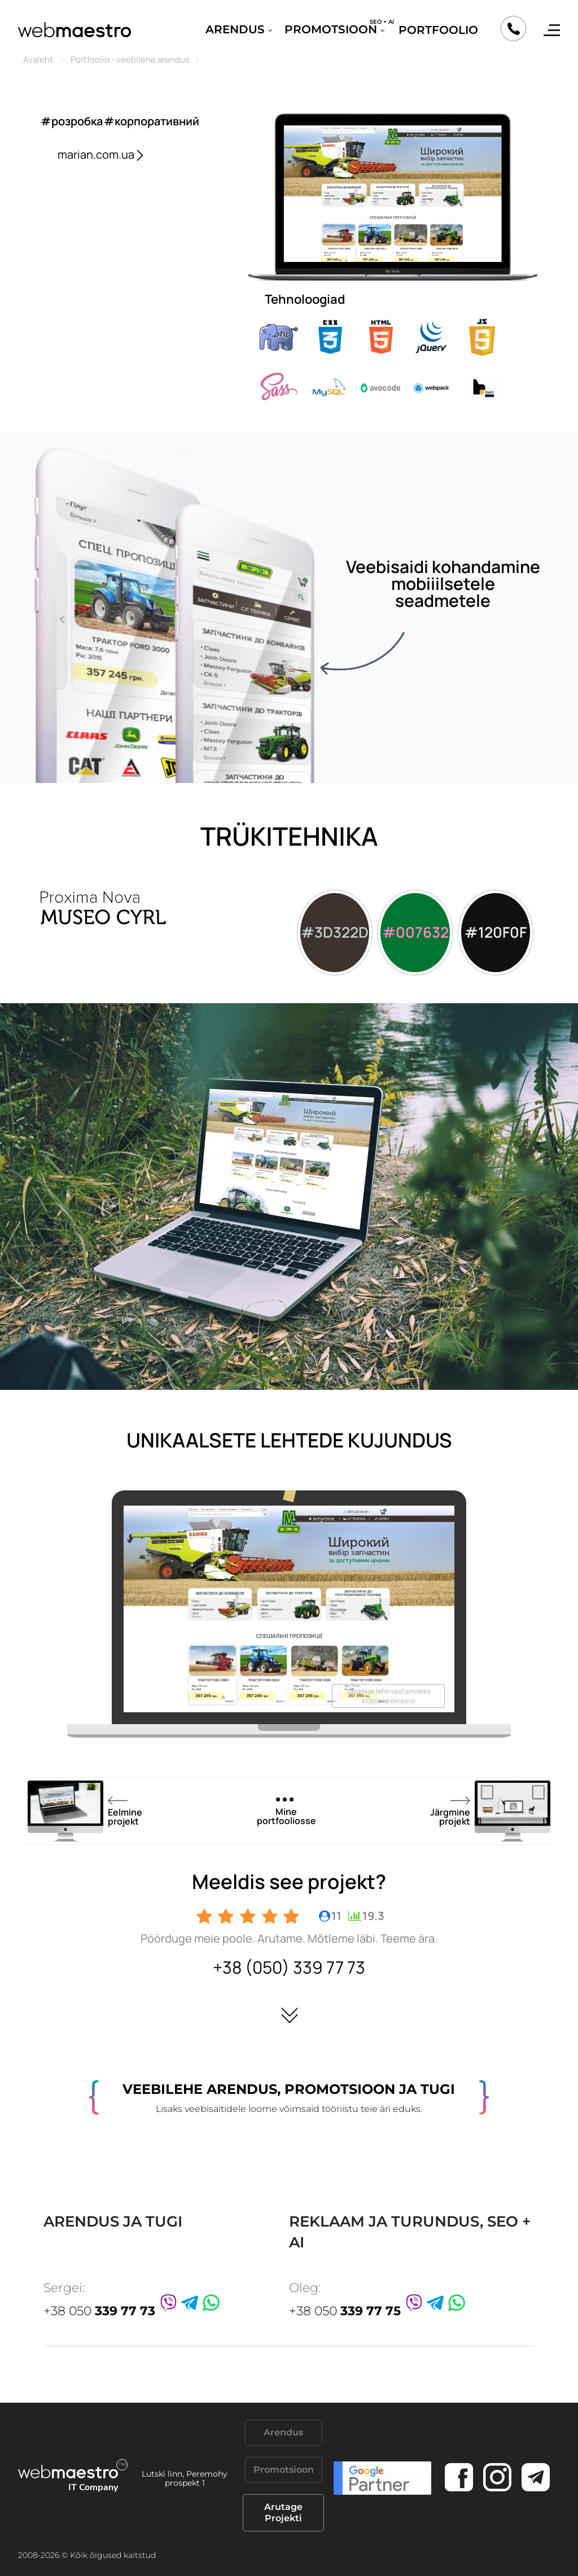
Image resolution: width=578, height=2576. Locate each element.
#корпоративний (151, 121)
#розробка (72, 121)
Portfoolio (438, 30)
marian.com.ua (102, 154)
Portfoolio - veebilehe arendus (130, 59)
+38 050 (99, 2311)
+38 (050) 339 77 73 (289, 1967)
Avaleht (38, 59)
